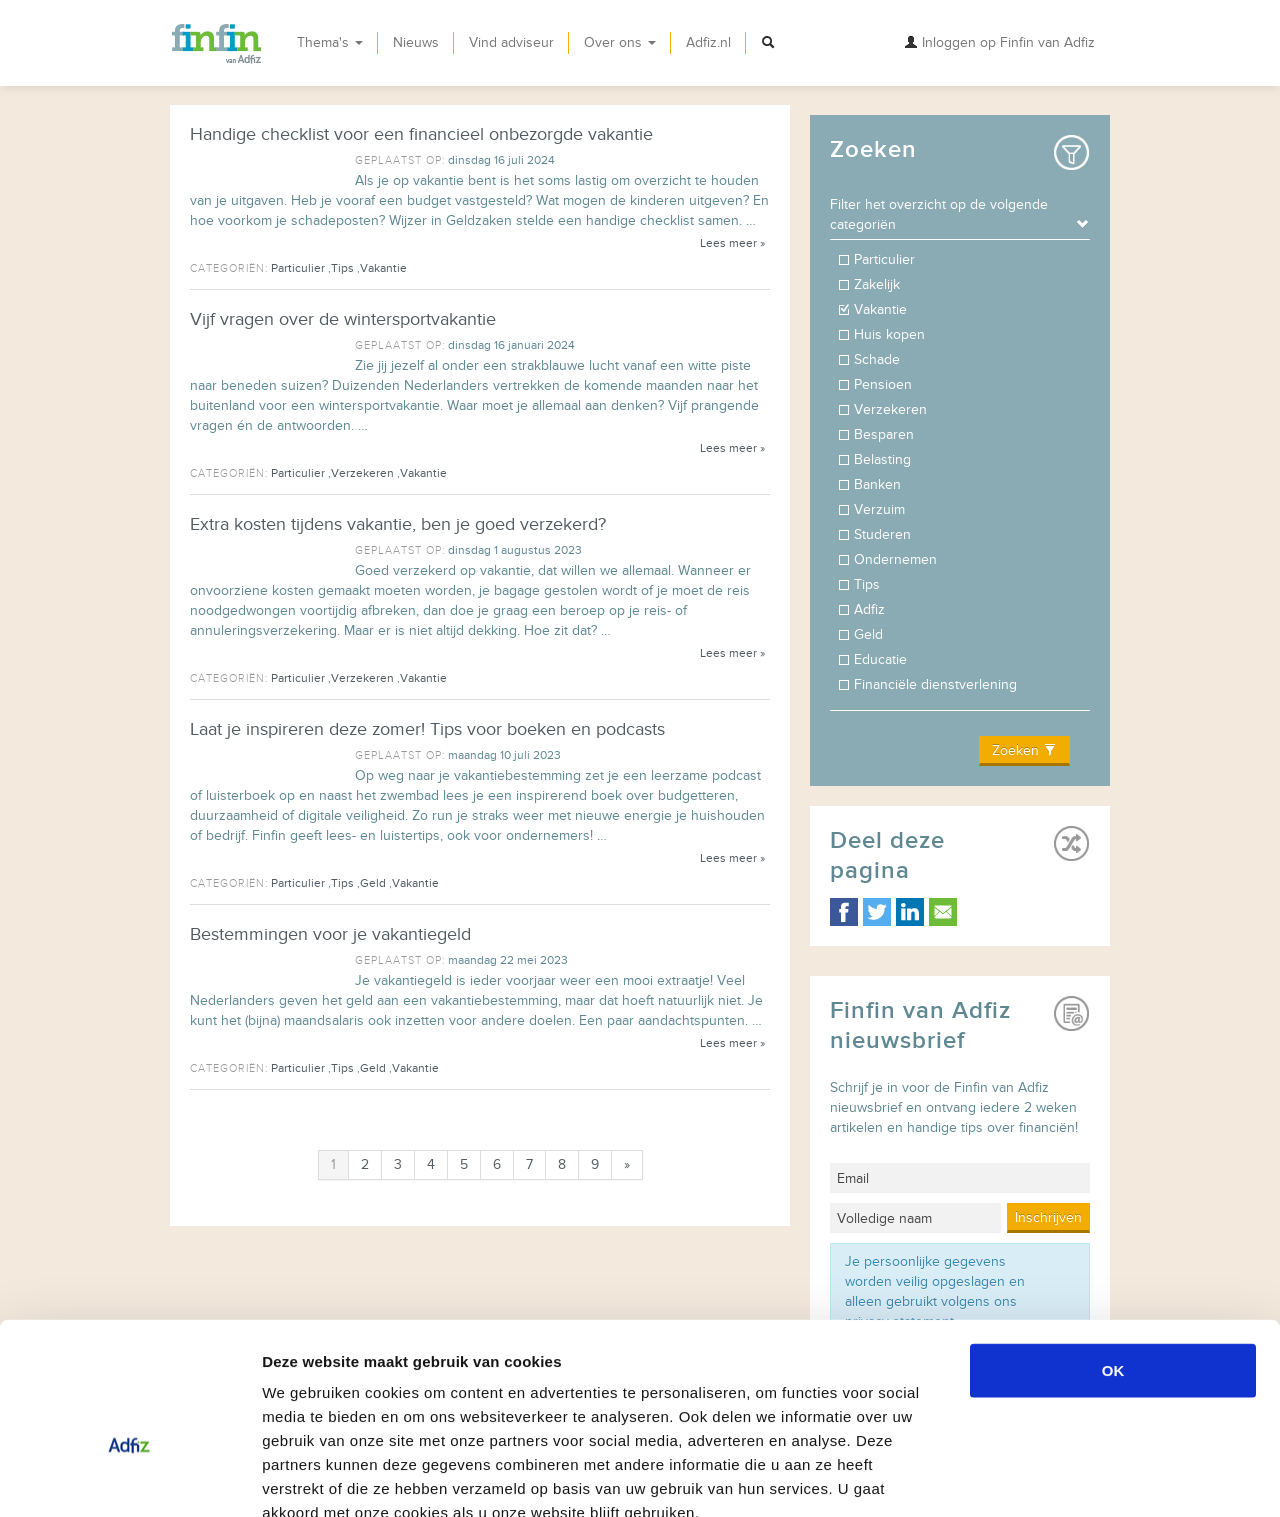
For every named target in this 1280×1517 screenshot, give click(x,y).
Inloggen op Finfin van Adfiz (999, 42)
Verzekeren (362, 473)
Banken (879, 484)
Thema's (330, 42)
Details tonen (1080, 1477)
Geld (373, 883)
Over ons (620, 42)
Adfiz (871, 609)
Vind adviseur (511, 42)
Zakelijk (879, 284)
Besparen (886, 434)
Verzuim (881, 509)
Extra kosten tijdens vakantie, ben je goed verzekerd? (398, 524)
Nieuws (416, 42)
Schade (879, 359)
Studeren (884, 534)
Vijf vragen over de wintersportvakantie (343, 319)
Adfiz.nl (708, 42)
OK (1113, 1254)
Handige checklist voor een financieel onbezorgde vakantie (421, 134)
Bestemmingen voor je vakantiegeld (330, 934)
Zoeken (1024, 750)
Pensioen (885, 384)
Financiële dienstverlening (937, 684)
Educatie (882, 659)
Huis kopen (891, 334)
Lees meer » (732, 243)
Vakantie (383, 268)
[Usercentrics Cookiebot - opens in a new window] (129, 1478)
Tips (342, 268)
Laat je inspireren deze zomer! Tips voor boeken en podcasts (427, 729)
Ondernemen (897, 559)
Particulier (298, 268)
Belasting (884, 459)
